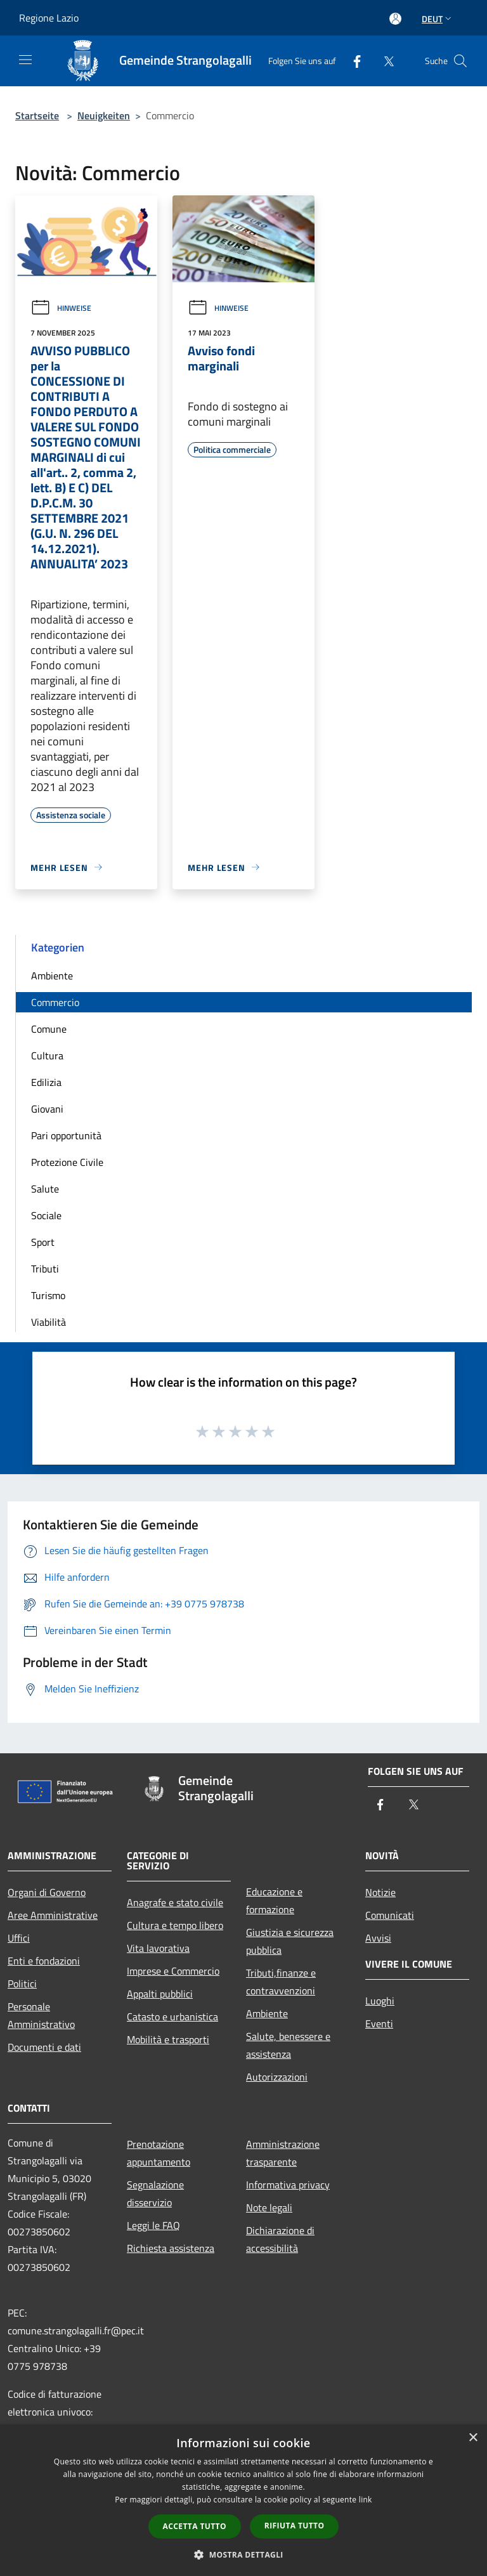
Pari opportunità (66, 1135)
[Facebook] (352, 60)
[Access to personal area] (395, 18)
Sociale (46, 1215)
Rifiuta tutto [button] (294, 2525)
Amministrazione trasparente (283, 2152)
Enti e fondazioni (44, 1960)
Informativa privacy (288, 2184)
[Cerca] (460, 61)
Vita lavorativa (158, 1948)
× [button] (472, 2438)
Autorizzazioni (277, 2076)
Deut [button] (438, 18)
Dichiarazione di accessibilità (280, 2239)
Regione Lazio (49, 17)
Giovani (47, 1108)
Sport (43, 1242)
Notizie (380, 1892)
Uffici (19, 1937)
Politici (22, 1983)
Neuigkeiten (103, 115)
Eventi (379, 2023)
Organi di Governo (47, 1892)
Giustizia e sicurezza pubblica (290, 1941)
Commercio (55, 1002)
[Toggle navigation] (25, 59)
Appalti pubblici (160, 1993)
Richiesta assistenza (170, 2248)
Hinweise (60, 308)
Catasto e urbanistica (172, 2016)
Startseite (37, 115)
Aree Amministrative (53, 1915)
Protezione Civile (67, 1162)
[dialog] (243, 2500)
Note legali (269, 2207)
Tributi (45, 1268)
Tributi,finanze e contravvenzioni (281, 1981)
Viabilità (48, 1322)
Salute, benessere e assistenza (288, 2045)
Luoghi (379, 2000)
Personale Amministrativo (41, 2015)
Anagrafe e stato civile (175, 1902)
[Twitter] (383, 60)
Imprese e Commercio (173, 1970)
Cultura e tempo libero (175, 1925)
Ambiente (52, 975)
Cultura (47, 1055)
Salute (45, 1188)
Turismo (48, 1295)
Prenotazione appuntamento (158, 2152)
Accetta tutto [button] (194, 2526)
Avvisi (378, 1937)
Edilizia (46, 1082)
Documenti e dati (44, 2047)
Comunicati (389, 1915)
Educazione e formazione (274, 1900)
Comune (49, 1028)
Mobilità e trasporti (168, 2039)
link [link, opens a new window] (365, 2499)
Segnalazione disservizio (155, 2193)
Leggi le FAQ (153, 2225)
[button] (243, 2554)
